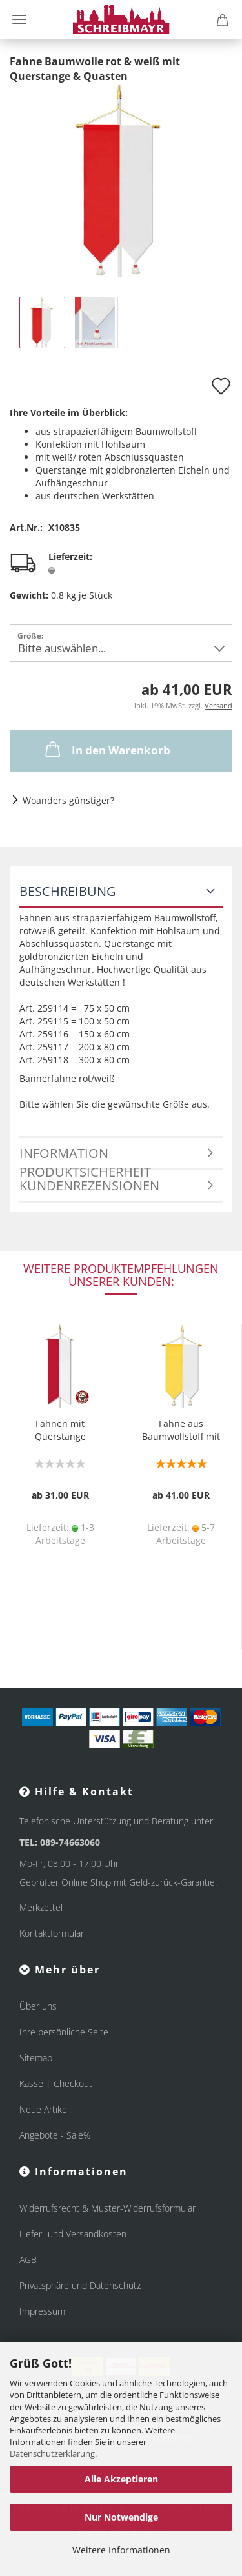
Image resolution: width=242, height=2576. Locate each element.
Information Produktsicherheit (85, 1157)
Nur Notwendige (121, 2517)
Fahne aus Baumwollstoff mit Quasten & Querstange (181, 1431)
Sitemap (35, 2058)
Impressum (42, 2311)
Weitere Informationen (121, 2550)
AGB (28, 2259)
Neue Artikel (44, 2109)
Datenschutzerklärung (52, 2453)
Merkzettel (41, 1907)
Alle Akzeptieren (121, 2479)
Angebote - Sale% (54, 2135)
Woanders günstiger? (68, 800)
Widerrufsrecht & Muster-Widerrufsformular (107, 2208)
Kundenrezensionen (89, 1185)
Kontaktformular (51, 1933)
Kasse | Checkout (55, 2083)
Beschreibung (67, 891)
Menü (19, 19)
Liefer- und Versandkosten (72, 2234)
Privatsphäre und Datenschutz (80, 2285)
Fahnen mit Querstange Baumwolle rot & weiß (60, 1431)
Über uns (38, 2006)
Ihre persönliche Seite (63, 2032)
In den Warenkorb (106, 749)
